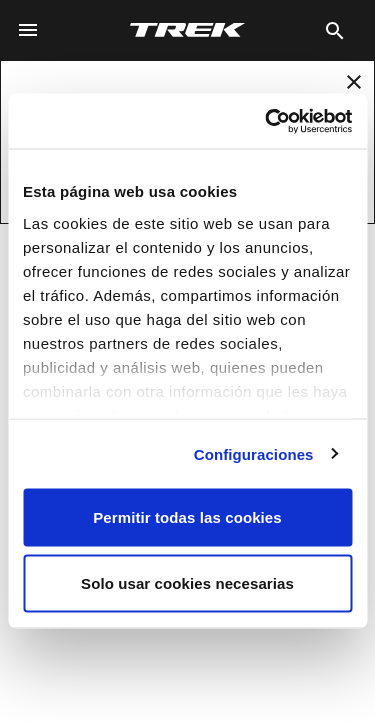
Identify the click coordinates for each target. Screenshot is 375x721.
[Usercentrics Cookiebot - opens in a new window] (267, 121)
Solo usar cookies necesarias (187, 582)
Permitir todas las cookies (187, 517)
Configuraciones (254, 453)
